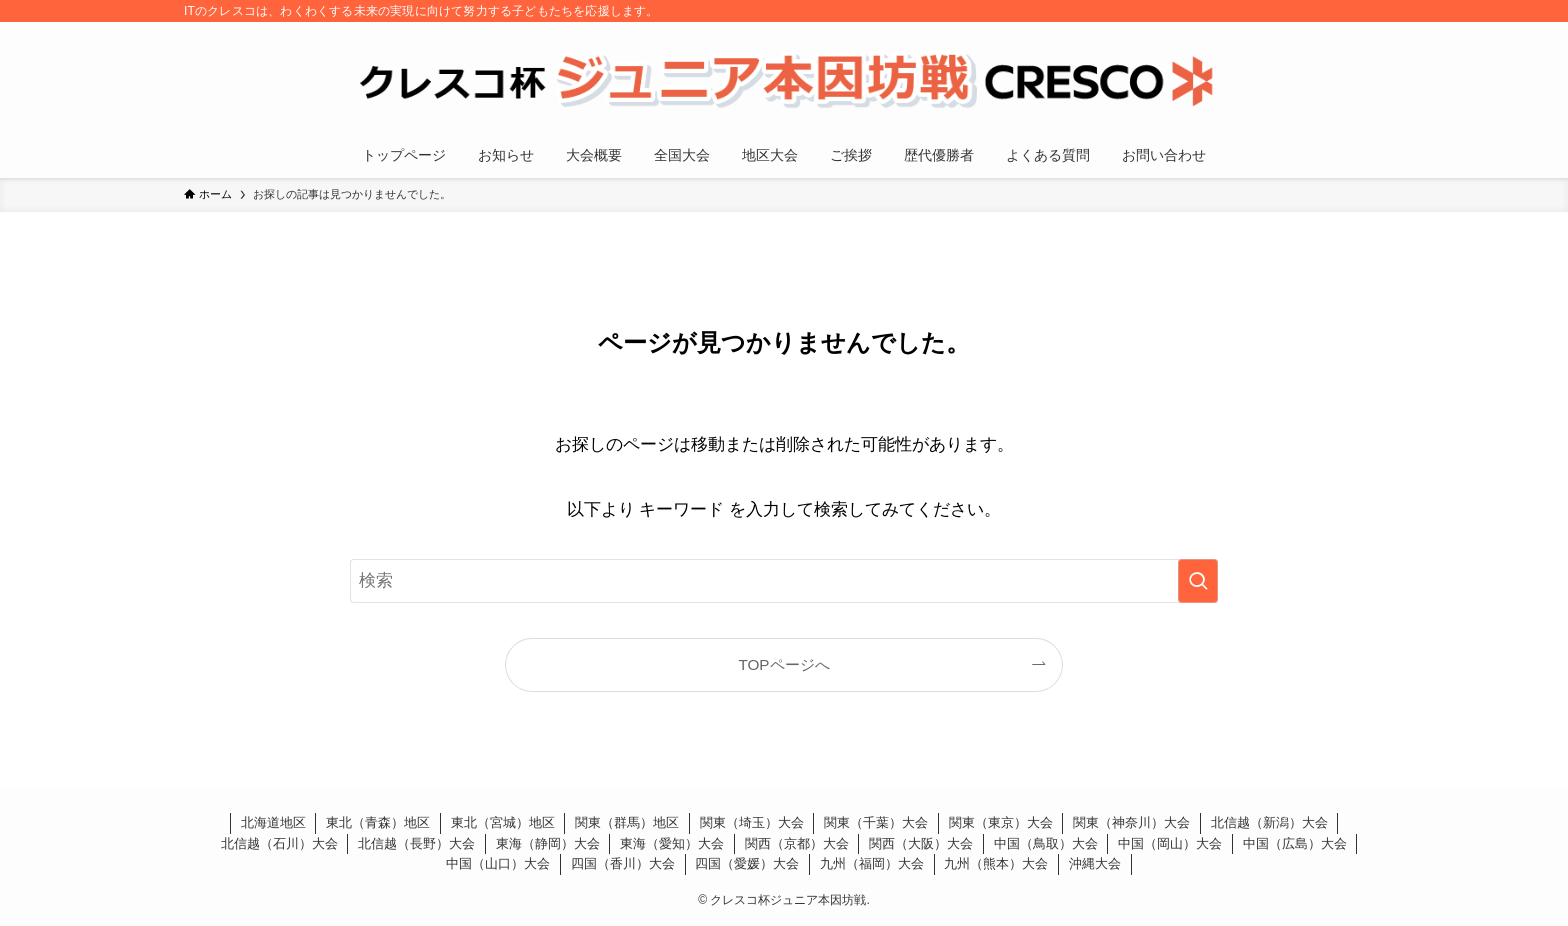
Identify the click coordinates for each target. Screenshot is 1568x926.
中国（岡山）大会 (1170, 843)
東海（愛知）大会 (672, 843)
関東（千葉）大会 (876, 822)
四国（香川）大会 (623, 863)
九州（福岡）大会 (872, 863)
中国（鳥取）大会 (1046, 843)
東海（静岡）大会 (548, 843)
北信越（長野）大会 (416, 843)
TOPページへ (783, 664)
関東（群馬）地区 (627, 822)
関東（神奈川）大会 (1131, 822)
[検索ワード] (784, 581)
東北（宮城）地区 (503, 822)
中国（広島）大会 (1295, 843)
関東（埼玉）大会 (752, 822)
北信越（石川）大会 (279, 843)
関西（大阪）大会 (921, 843)
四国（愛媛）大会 (747, 863)
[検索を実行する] (1198, 581)
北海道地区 (273, 822)
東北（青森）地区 (378, 822)
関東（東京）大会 (1001, 822)
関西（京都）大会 (797, 843)
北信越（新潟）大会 (1269, 822)
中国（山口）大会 (498, 863)
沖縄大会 (1095, 863)
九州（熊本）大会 (996, 863)
